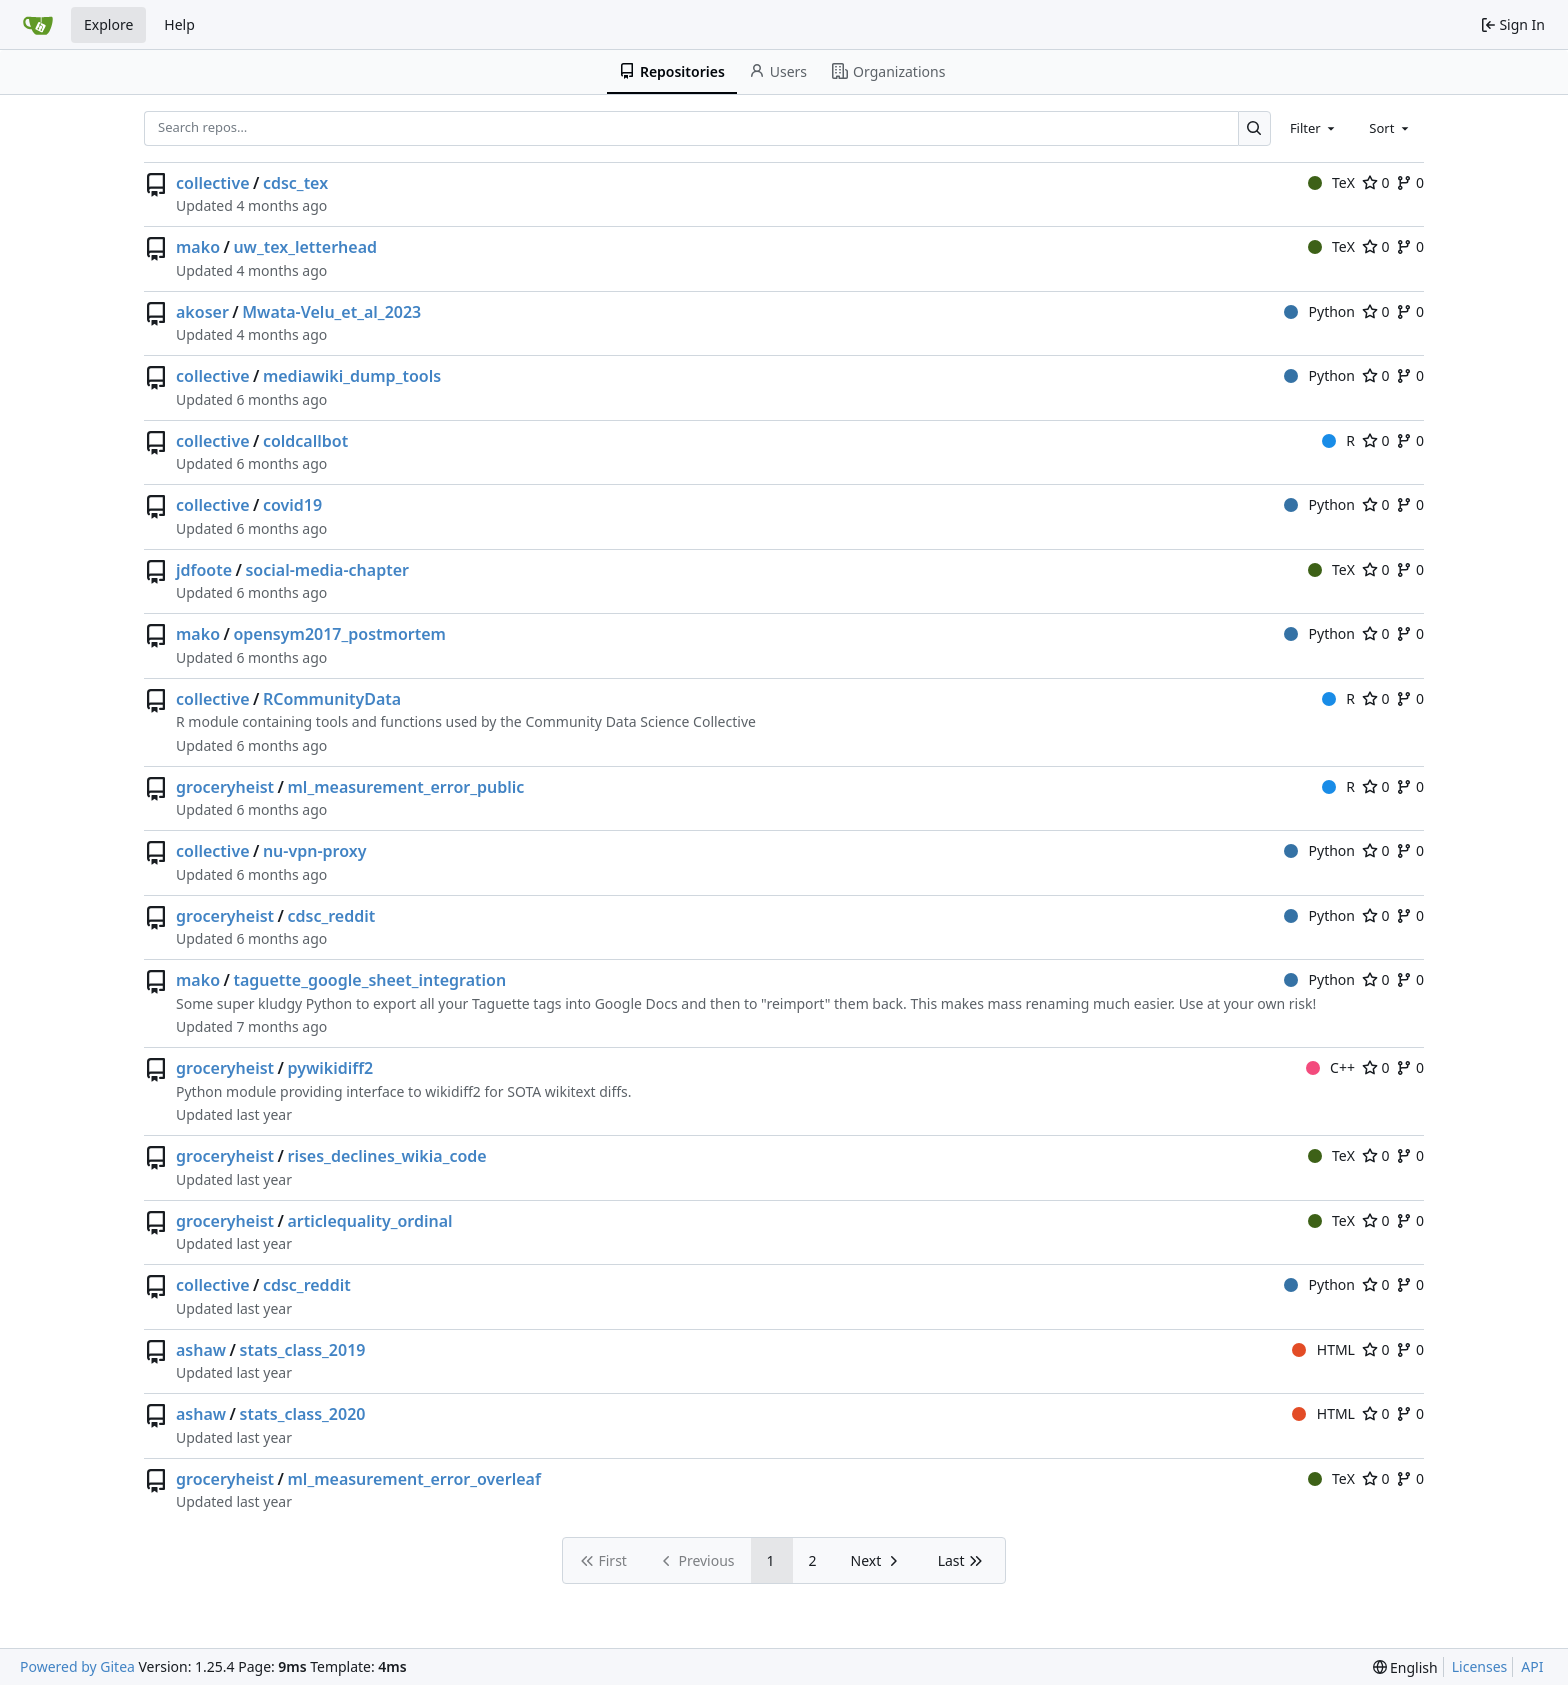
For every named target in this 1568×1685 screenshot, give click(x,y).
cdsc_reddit (332, 916)
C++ (1330, 1067)
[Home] (38, 25)
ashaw (201, 1350)
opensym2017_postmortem (339, 634)
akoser (202, 312)
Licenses (1480, 1666)
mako (198, 247)
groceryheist (225, 787)
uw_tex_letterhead (305, 247)
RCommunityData (332, 699)
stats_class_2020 (303, 1414)
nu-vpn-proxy (315, 851)
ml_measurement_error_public (406, 787)
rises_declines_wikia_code (387, 1156)
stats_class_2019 (303, 1350)
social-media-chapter (327, 570)
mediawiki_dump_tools (352, 376)
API (1532, 1666)
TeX (1331, 182)
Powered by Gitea (77, 1666)
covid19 (292, 505)
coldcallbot (305, 441)
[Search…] (1254, 128)
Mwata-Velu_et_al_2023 (331, 312)
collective (213, 183)
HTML (1323, 1349)
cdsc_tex (295, 183)
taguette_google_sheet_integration (369, 980)
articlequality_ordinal (370, 1221)
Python (1319, 311)
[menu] (1405, 1667)
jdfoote (204, 570)
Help (179, 24)
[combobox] (1314, 128)
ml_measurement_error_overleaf (414, 1479)
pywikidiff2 (331, 1068)
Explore (108, 24)
